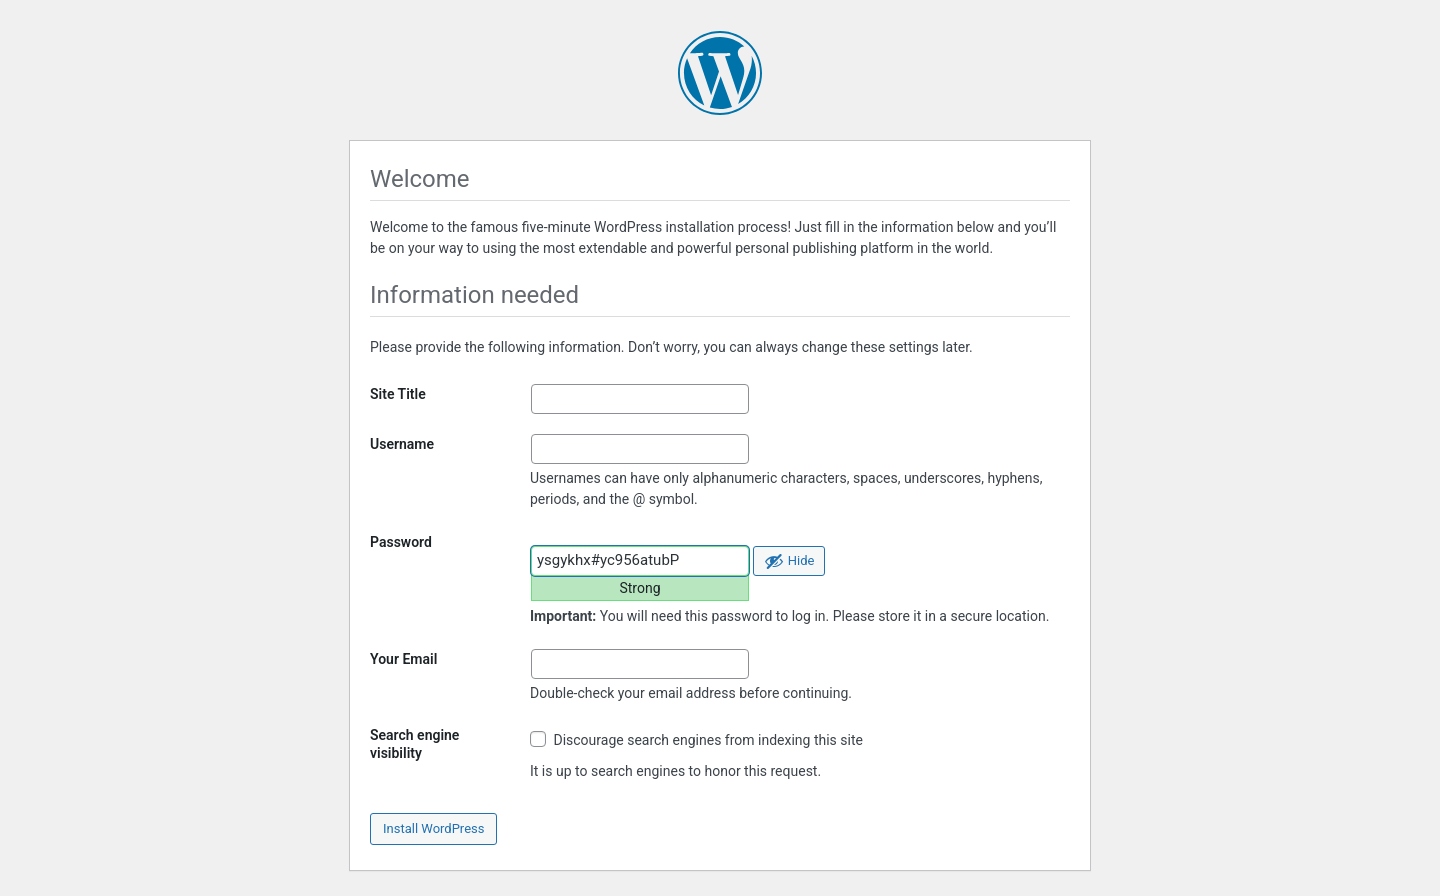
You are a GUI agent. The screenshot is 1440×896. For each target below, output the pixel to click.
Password (401, 542)
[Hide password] (789, 561)
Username (402, 444)
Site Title (398, 394)
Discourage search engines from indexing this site (696, 739)
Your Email (403, 659)
